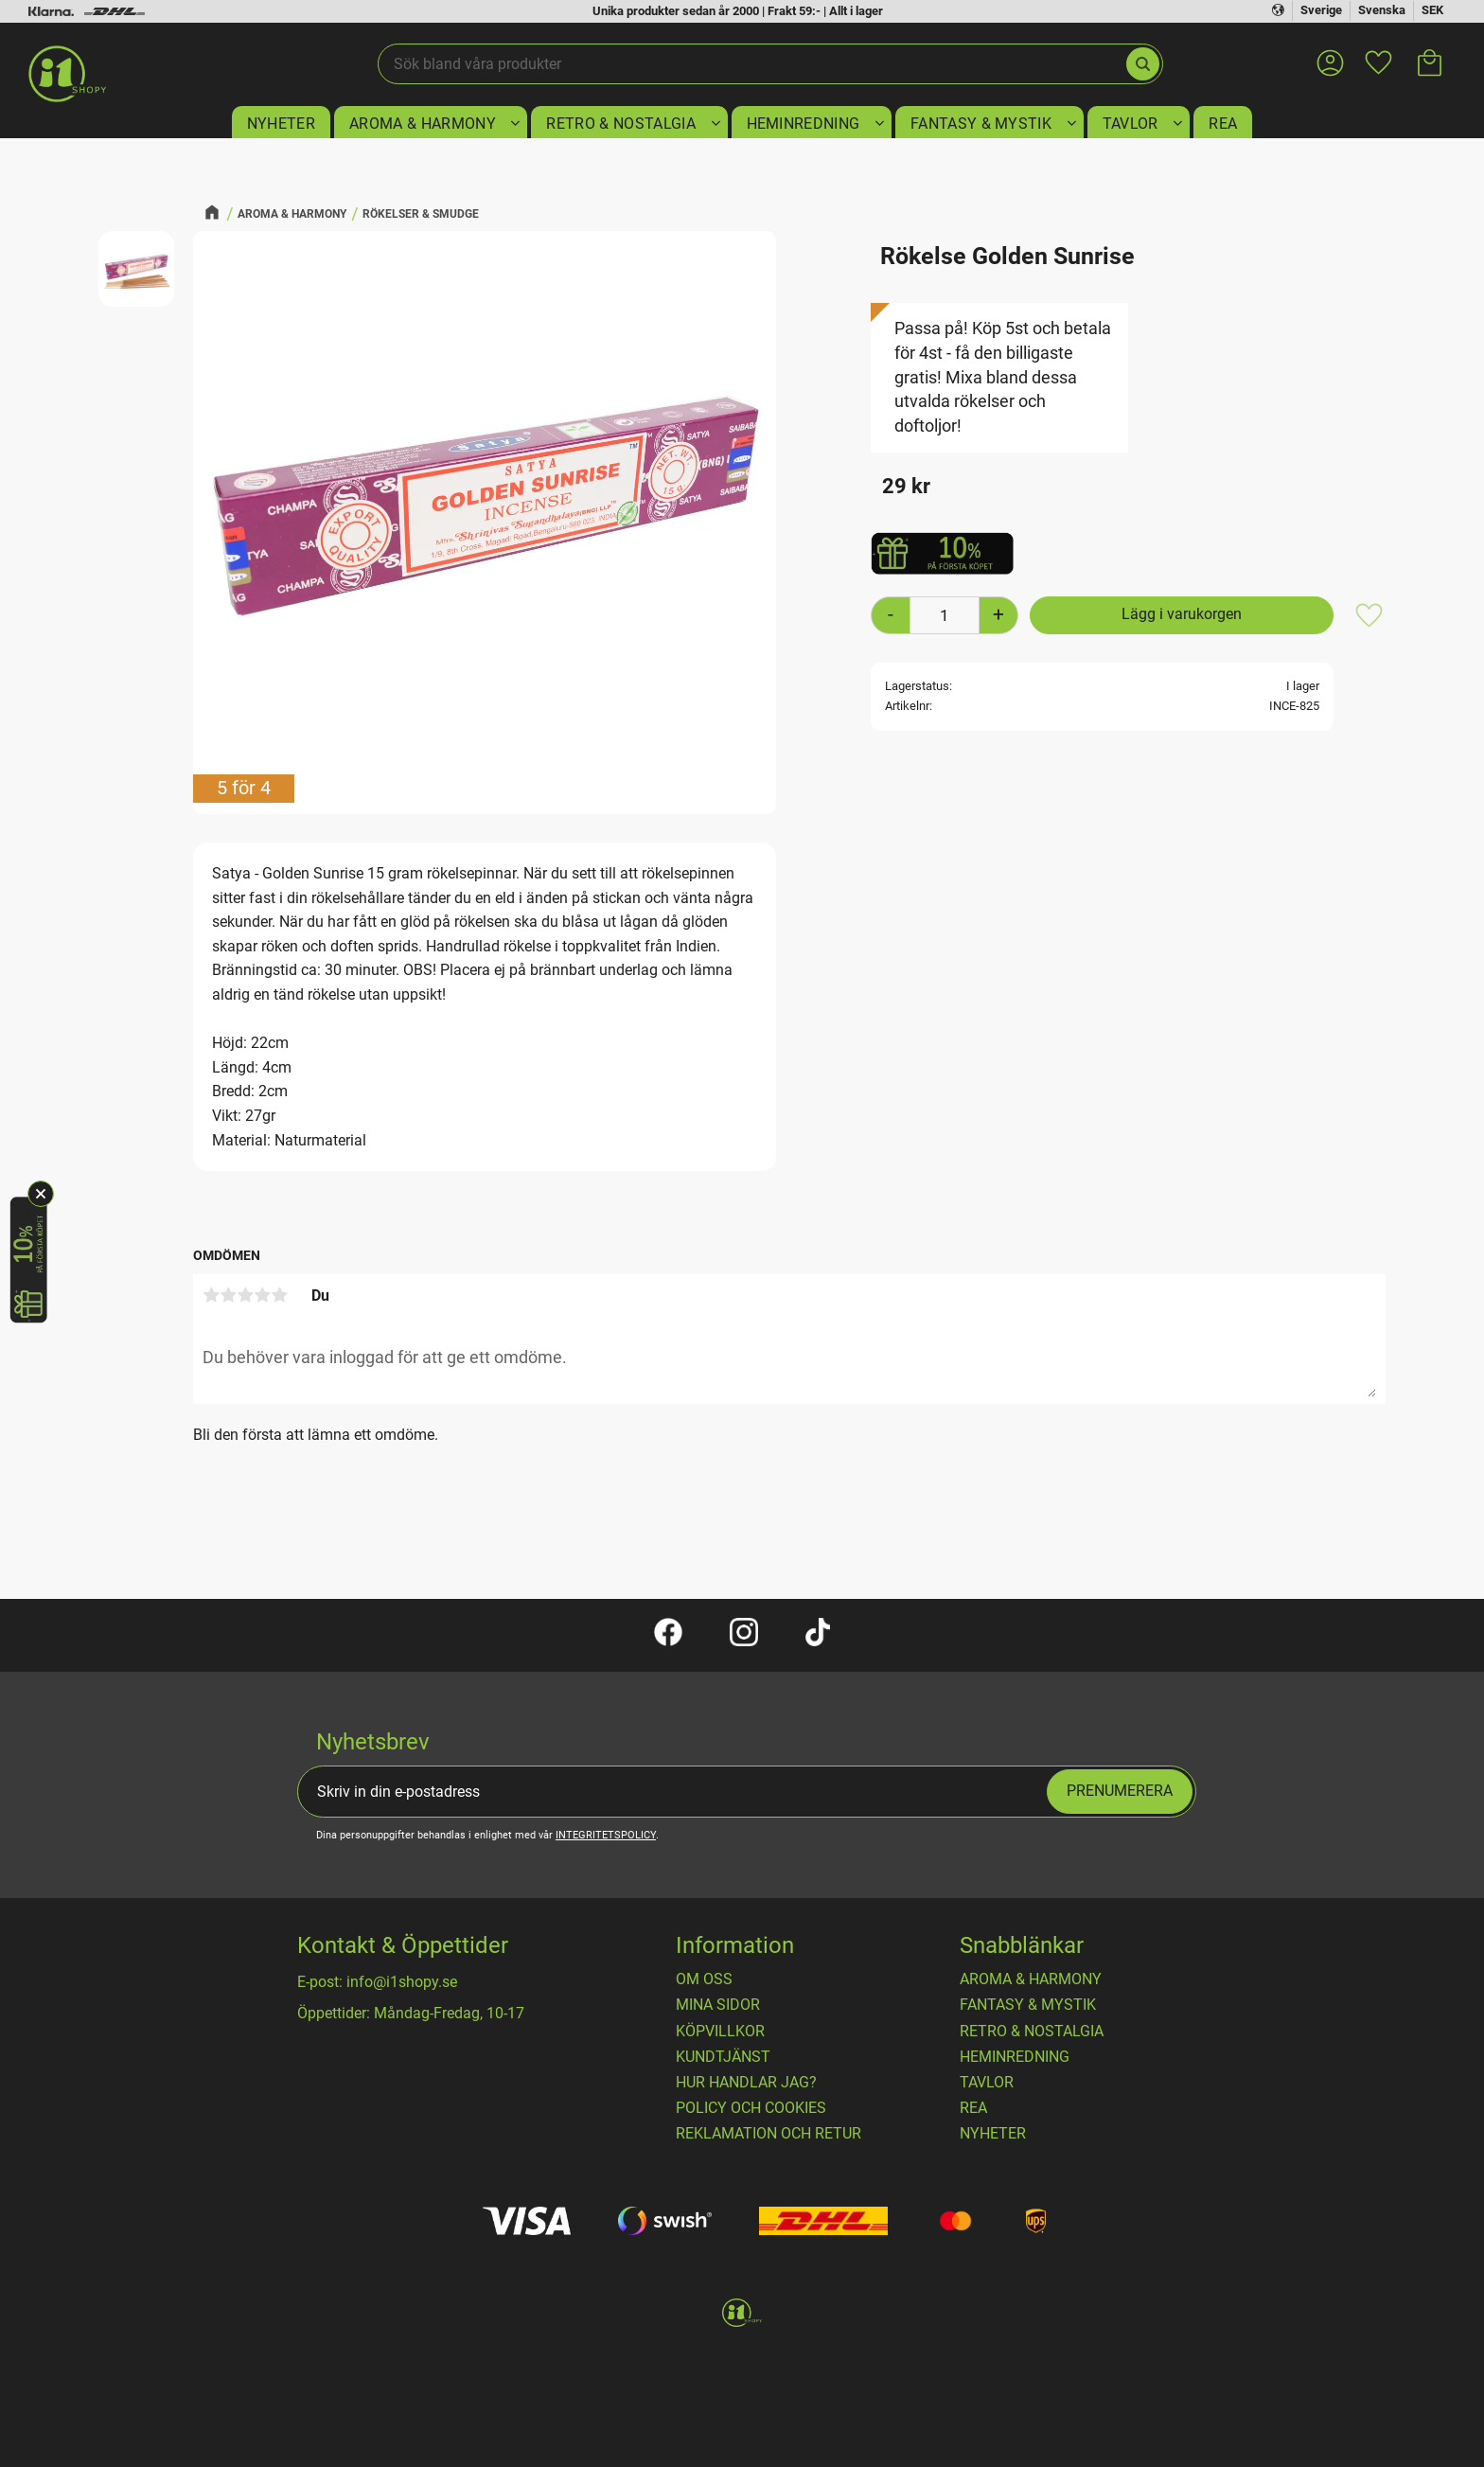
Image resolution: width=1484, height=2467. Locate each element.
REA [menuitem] (1223, 124)
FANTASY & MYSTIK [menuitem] (980, 124)
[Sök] (1142, 63)
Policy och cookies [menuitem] (751, 2108)
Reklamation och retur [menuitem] (768, 2133)
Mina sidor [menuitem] (718, 2005)
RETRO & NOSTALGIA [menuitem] (620, 124)
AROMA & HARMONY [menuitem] (422, 124)
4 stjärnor (262, 1295)
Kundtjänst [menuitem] (723, 2057)
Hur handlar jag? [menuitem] (746, 2082)
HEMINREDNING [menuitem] (803, 124)
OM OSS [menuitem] (704, 1979)
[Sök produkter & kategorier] (751, 64)
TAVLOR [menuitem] (1130, 124)
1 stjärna (211, 1295)
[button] (1378, 51)
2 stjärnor (228, 1295)
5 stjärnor (279, 1295)
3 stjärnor (245, 1295)
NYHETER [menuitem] (281, 124)
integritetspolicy (606, 1835)
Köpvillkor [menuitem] (720, 2031)
